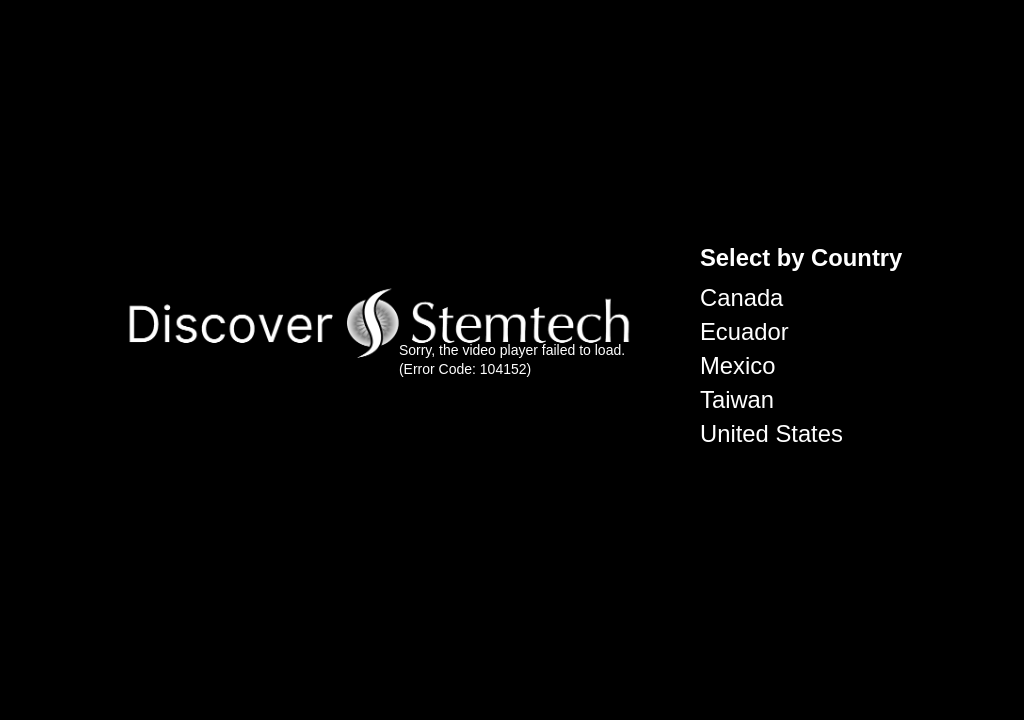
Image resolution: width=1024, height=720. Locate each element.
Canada (741, 297)
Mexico (737, 365)
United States (771, 433)
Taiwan (737, 399)
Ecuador (744, 331)
